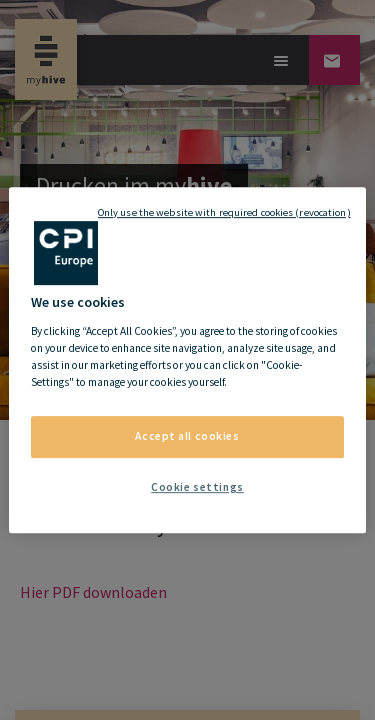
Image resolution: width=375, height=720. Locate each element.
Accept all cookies (187, 436)
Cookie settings (197, 487)
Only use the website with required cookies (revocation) (224, 212)
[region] (187, 360)
